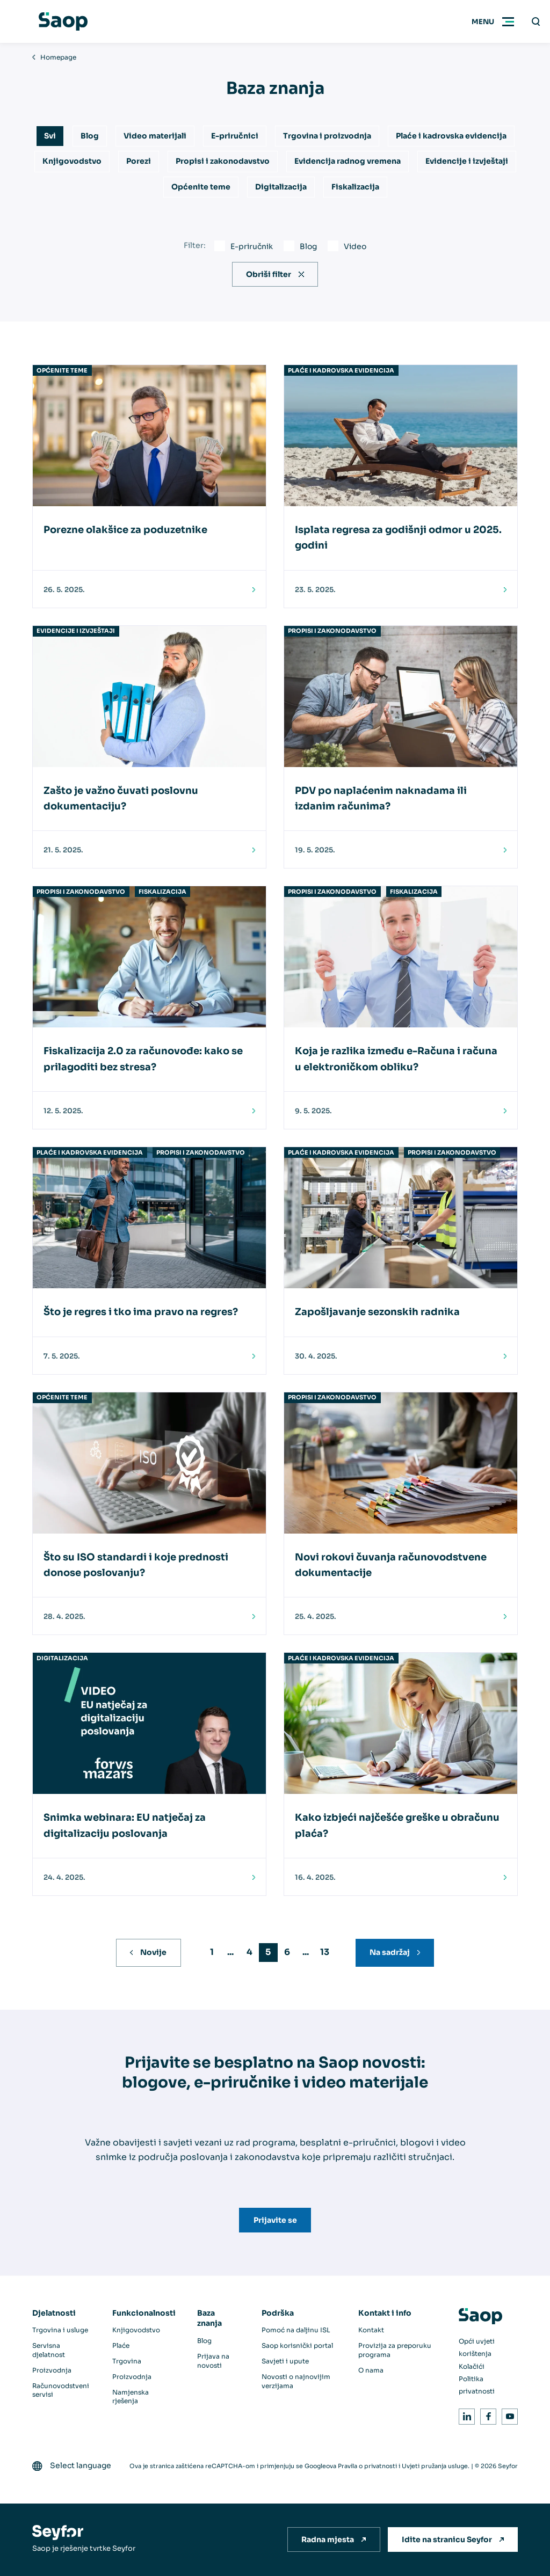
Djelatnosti (54, 2313)
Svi (50, 136)
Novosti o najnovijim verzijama (296, 2381)
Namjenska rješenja (130, 2396)
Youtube (508, 2415)
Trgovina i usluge (60, 2330)
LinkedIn (465, 2415)
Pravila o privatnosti (367, 2466)
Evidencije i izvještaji (466, 161)
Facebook (486, 2415)
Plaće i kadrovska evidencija (451, 136)
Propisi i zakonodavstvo (223, 161)
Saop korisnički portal (297, 2345)
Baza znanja (209, 2318)
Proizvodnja (51, 2370)
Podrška (278, 2313)
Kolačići (471, 2366)
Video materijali (155, 136)
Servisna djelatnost (48, 2350)
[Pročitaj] (250, 589)
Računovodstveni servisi (60, 2390)
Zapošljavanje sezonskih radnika (377, 1312)
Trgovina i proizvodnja (327, 136)
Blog (90, 136)
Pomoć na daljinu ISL (296, 2330)
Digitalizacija (281, 187)
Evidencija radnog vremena (347, 161)
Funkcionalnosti (144, 2313)
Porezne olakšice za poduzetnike (125, 530)
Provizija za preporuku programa (394, 2350)
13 (324, 1952)
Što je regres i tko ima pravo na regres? (141, 1312)
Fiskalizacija (355, 187)
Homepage (58, 57)
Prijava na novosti (213, 2360)
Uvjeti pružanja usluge (435, 2466)
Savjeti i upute (285, 2361)
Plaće (120, 2345)
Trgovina (126, 2361)
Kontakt (371, 2330)
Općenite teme (200, 187)
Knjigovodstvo (72, 161)
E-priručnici (234, 136)
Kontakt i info (384, 2313)
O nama (370, 2370)
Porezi (138, 161)
